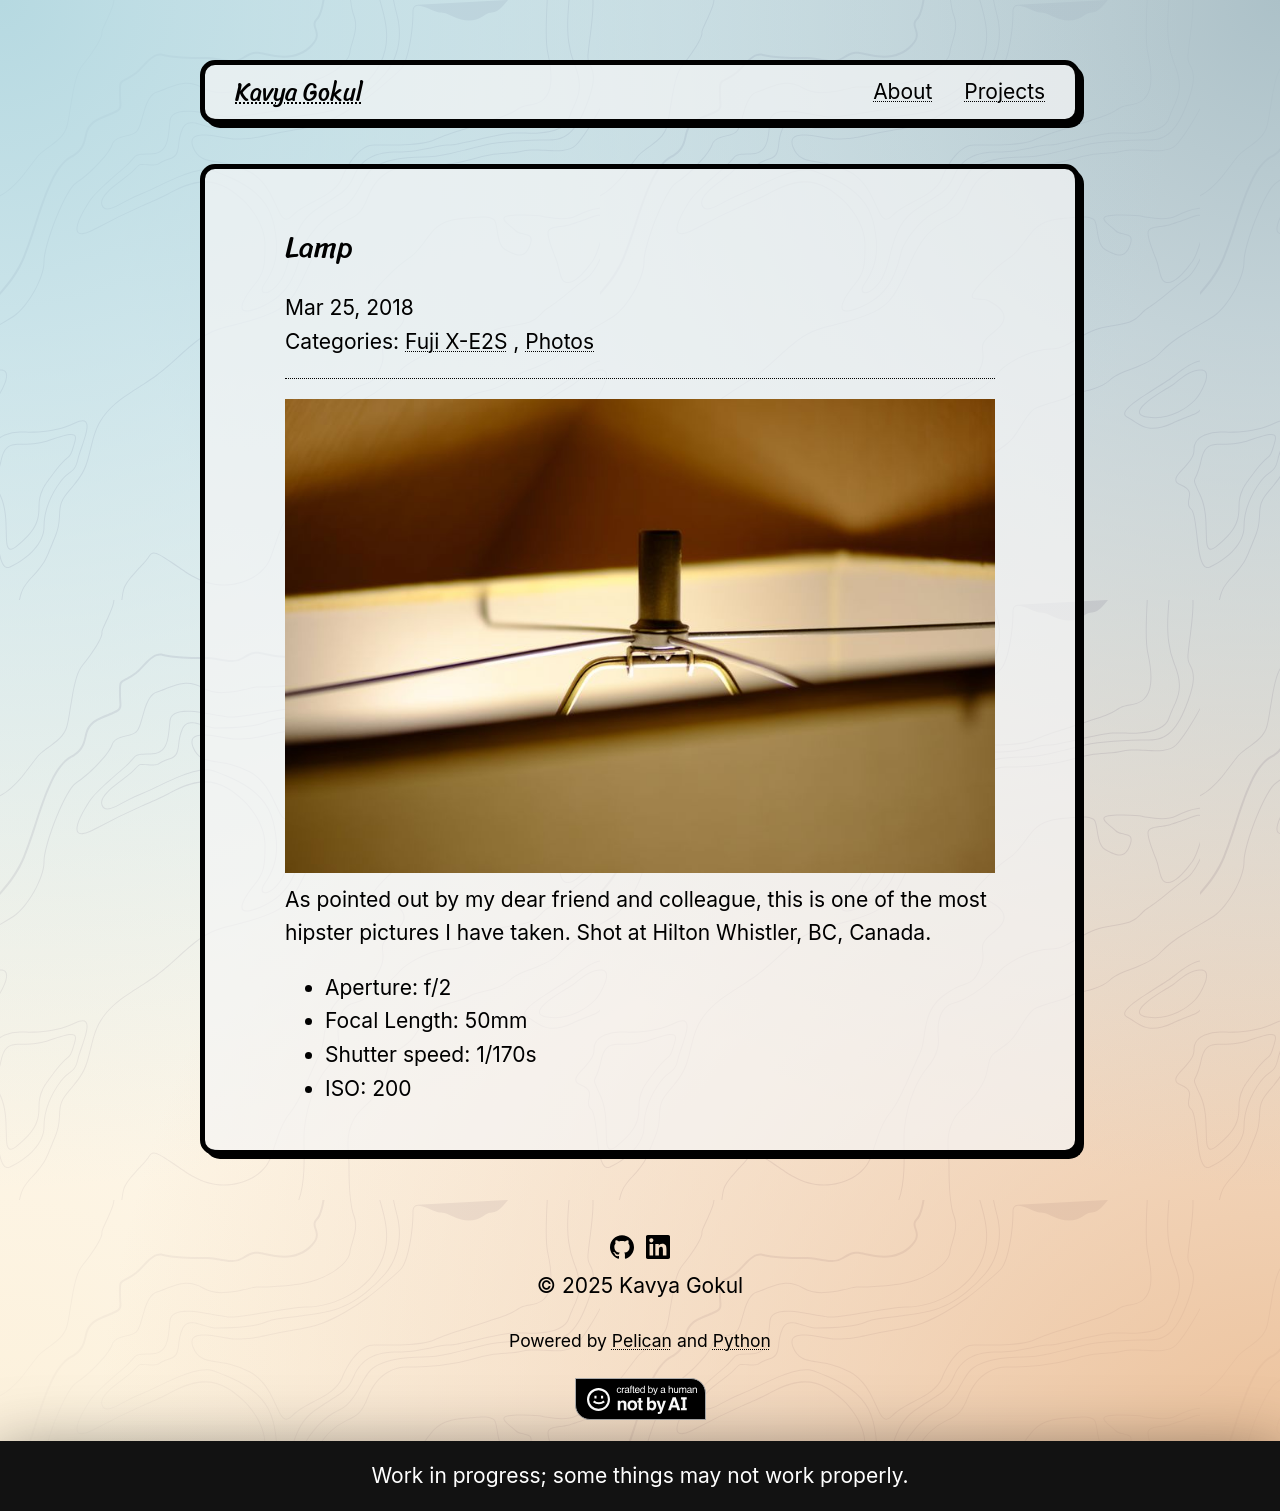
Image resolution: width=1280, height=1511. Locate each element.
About (902, 91)
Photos (559, 341)
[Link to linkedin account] (658, 1251)
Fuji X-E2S (456, 341)
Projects (1004, 91)
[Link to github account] (622, 1251)
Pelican (642, 1340)
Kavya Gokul (299, 92)
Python (742, 1340)
